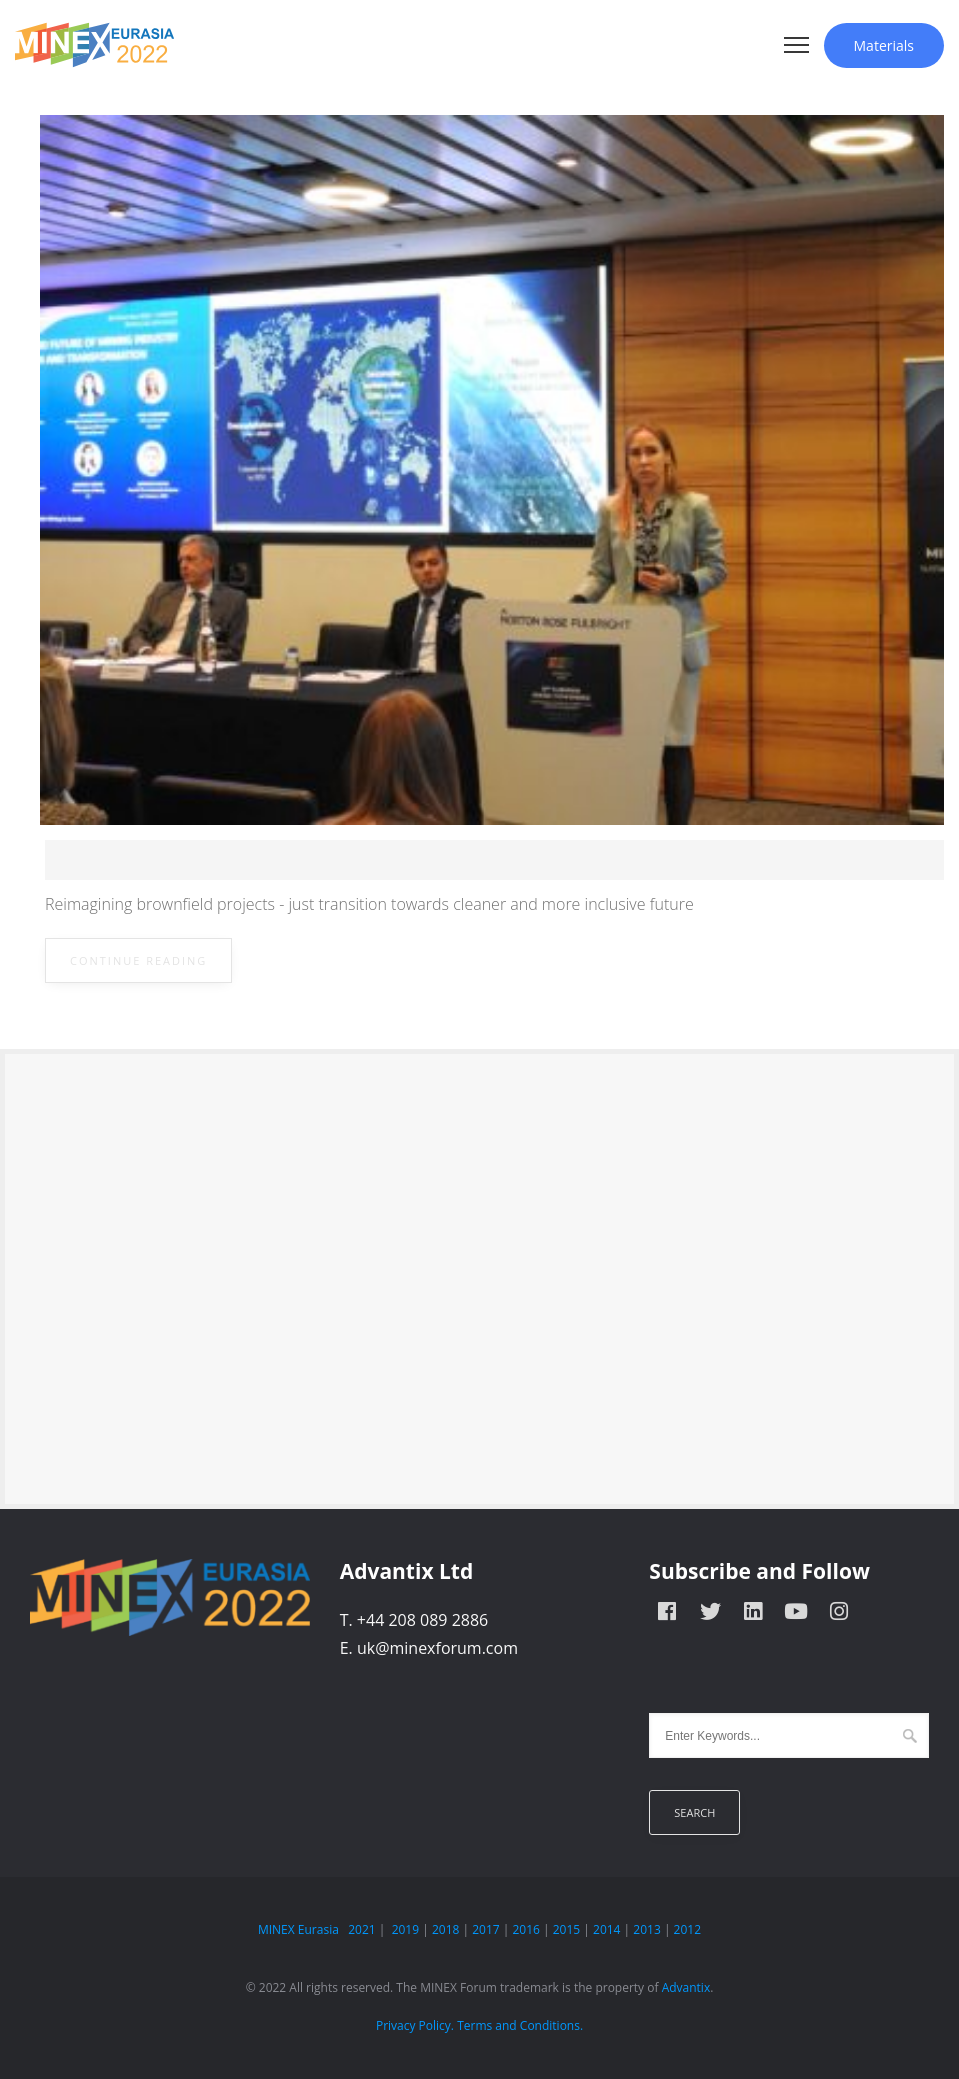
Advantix (686, 1987)
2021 (361, 1929)
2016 (525, 1929)
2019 (405, 1929)
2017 (485, 1929)
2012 (687, 1929)
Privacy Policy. (415, 2025)
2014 (606, 1929)
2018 (445, 1929)
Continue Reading (138, 960)
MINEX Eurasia (298, 1929)
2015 (566, 1929)
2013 (646, 1929)
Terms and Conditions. (520, 2025)
